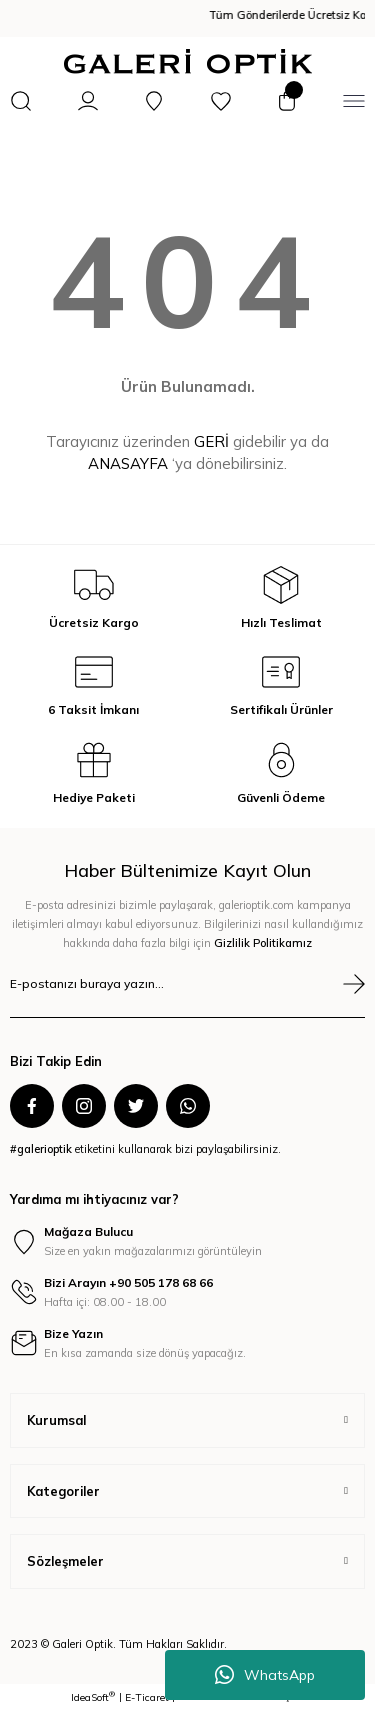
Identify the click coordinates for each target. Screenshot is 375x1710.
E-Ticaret (147, 1697)
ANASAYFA (128, 463)
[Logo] (188, 61)
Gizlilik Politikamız (263, 943)
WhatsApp (265, 1675)
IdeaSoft (93, 1697)
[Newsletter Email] (187, 995)
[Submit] (354, 984)
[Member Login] (88, 101)
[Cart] (287, 101)
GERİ (211, 441)
